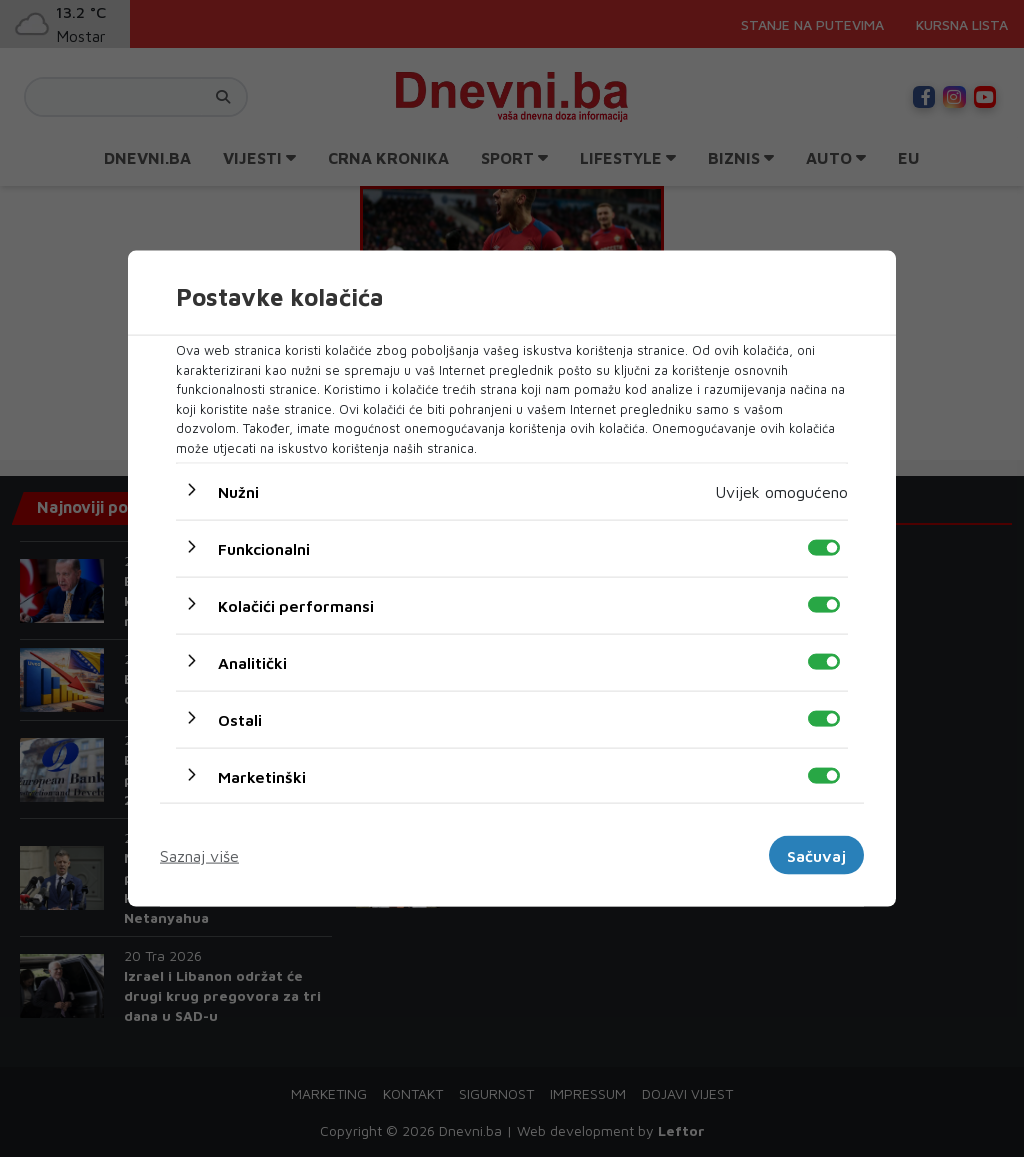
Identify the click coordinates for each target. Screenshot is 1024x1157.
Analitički (252, 663)
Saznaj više (199, 855)
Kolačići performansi (296, 606)
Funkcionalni (264, 549)
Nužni (238, 492)
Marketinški (262, 777)
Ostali (240, 720)
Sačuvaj (816, 855)
